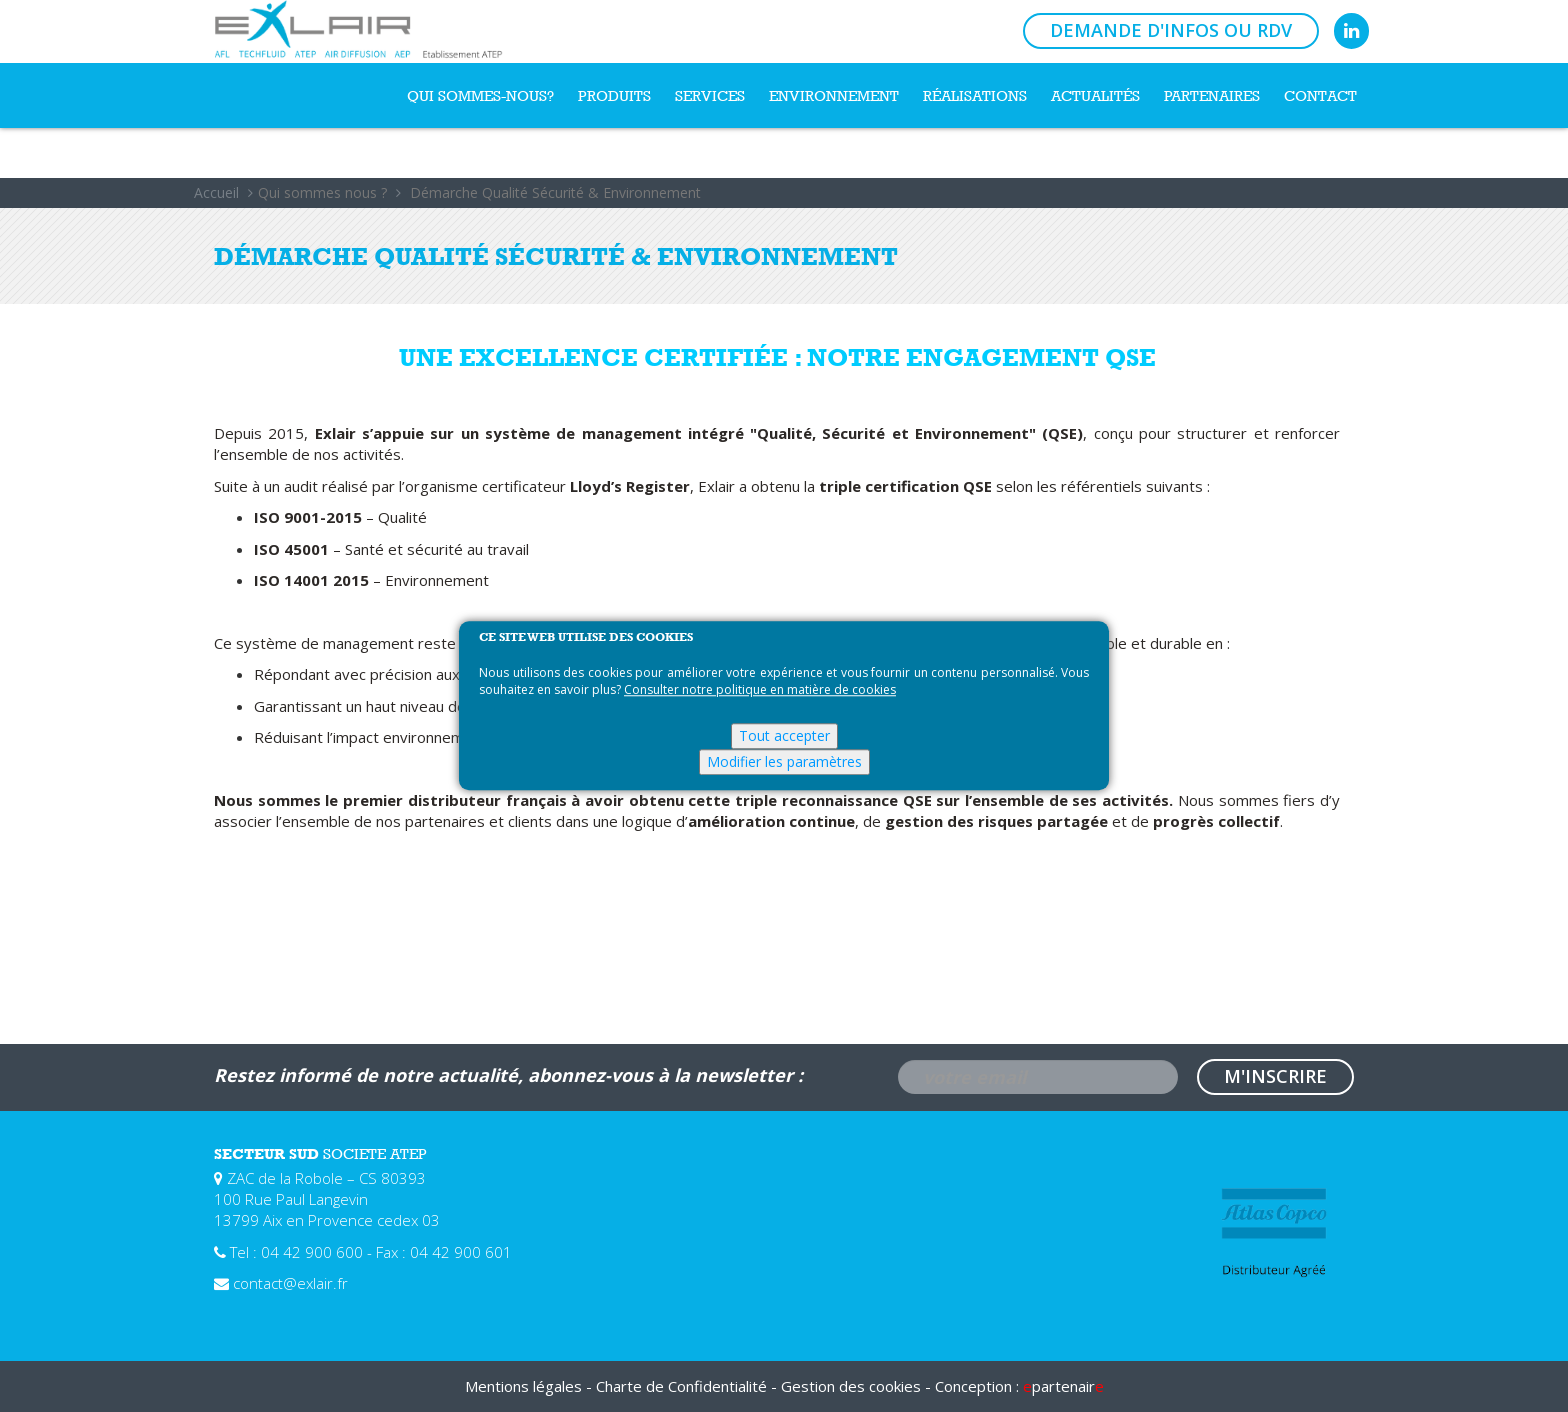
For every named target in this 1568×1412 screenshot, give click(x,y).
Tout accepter (784, 736)
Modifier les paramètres (784, 762)
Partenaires (1212, 95)
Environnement (834, 95)
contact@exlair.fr (290, 1283)
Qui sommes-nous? (480, 95)
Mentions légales (523, 1386)
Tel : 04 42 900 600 (296, 1252)
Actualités (1095, 95)
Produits (614, 95)
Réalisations (975, 95)
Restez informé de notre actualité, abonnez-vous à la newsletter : (508, 1075)
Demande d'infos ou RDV (1171, 30)
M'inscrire (1275, 1076)
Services (710, 95)
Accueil (216, 192)
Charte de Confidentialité (681, 1386)
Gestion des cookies (851, 1386)
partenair (1063, 1386)
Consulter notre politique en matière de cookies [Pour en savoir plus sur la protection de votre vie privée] (760, 690)
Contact (1320, 95)
